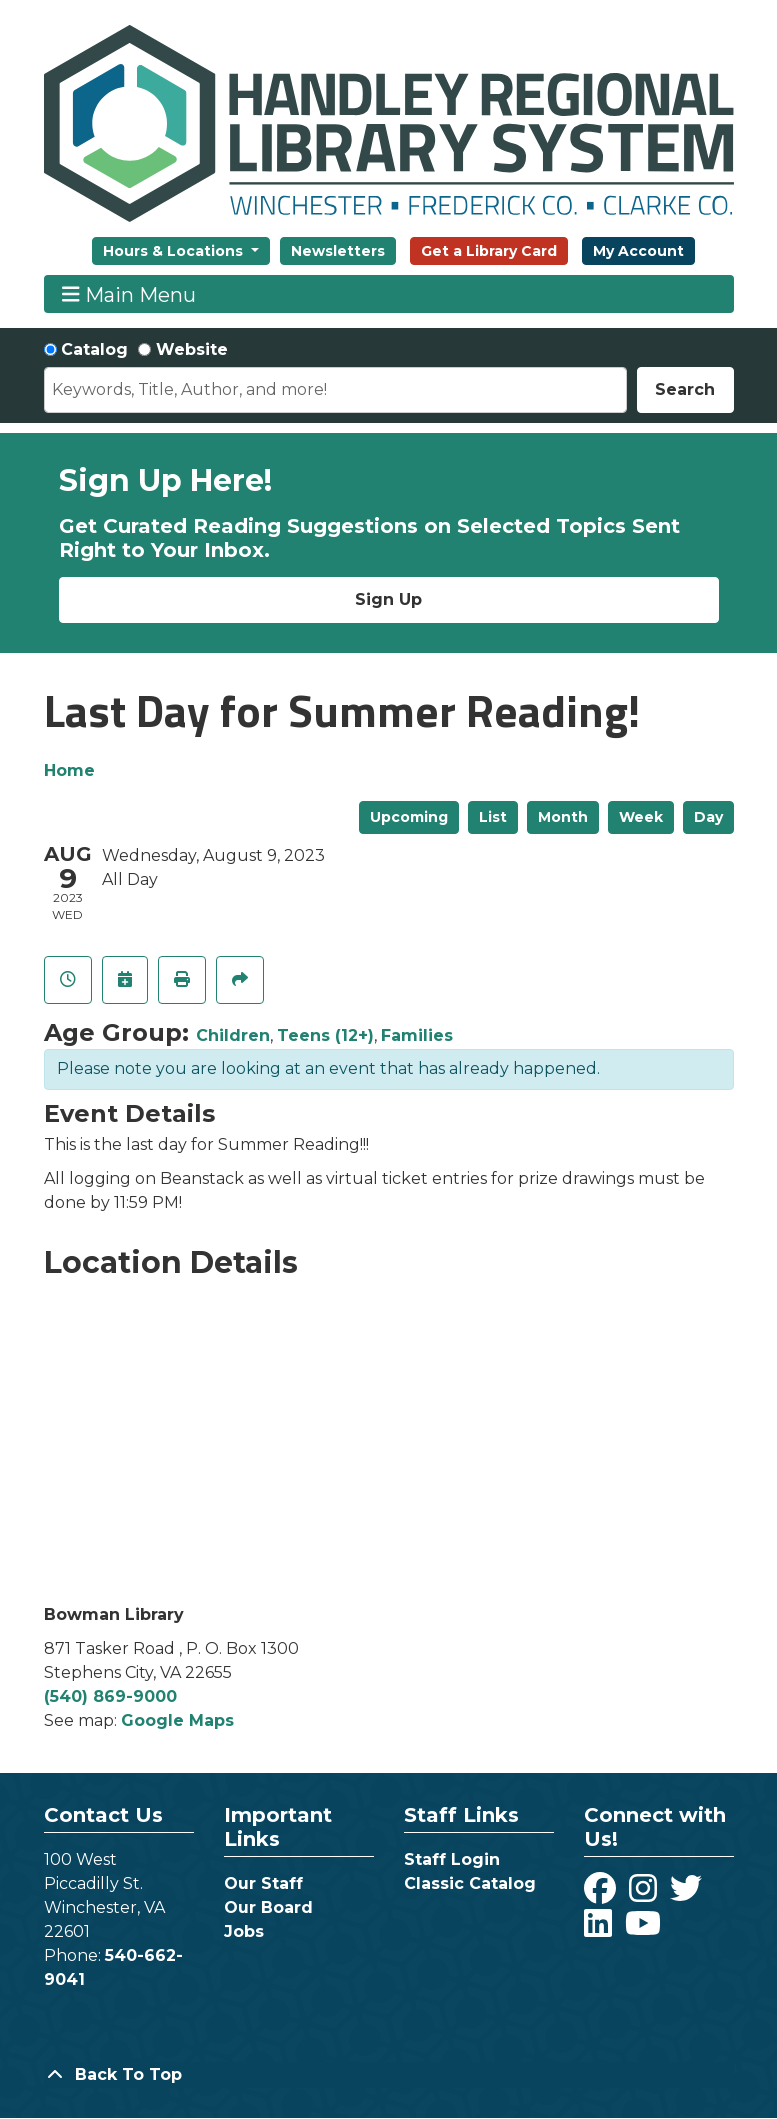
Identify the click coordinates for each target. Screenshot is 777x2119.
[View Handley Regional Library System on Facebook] (602, 1894)
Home (69, 770)
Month (563, 817)
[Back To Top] (389, 2075)
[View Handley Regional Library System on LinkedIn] (600, 1929)
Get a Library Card (489, 251)
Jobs (244, 1931)
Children (233, 1035)
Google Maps (177, 1720)
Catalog (94, 349)
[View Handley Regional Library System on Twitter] (688, 1894)
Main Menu (129, 294)
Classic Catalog (470, 1883)
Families (417, 1035)
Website (192, 349)
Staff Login (452, 1859)
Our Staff (263, 1883)
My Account (638, 251)
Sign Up (388, 599)
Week (641, 817)
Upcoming (409, 817)
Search (685, 389)
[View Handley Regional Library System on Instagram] (645, 1894)
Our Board (268, 1907)
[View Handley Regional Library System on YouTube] (643, 1929)
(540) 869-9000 (110, 1696)
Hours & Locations (175, 251)
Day (708, 817)
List (493, 817)
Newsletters (338, 251)
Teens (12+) (325, 1035)
